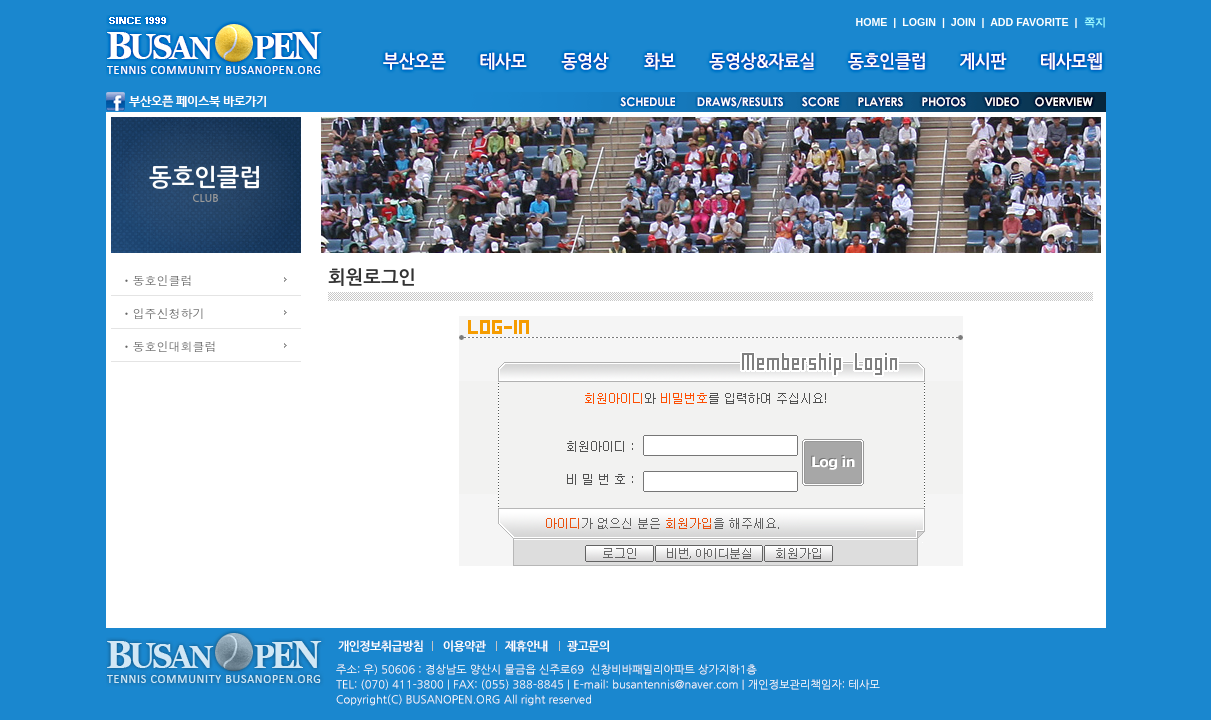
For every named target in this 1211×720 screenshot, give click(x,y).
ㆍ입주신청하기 (163, 312)
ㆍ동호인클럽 (157, 279)
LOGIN (919, 22)
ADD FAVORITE (1029, 22)
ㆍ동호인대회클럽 (169, 345)
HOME (871, 22)
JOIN (963, 22)
